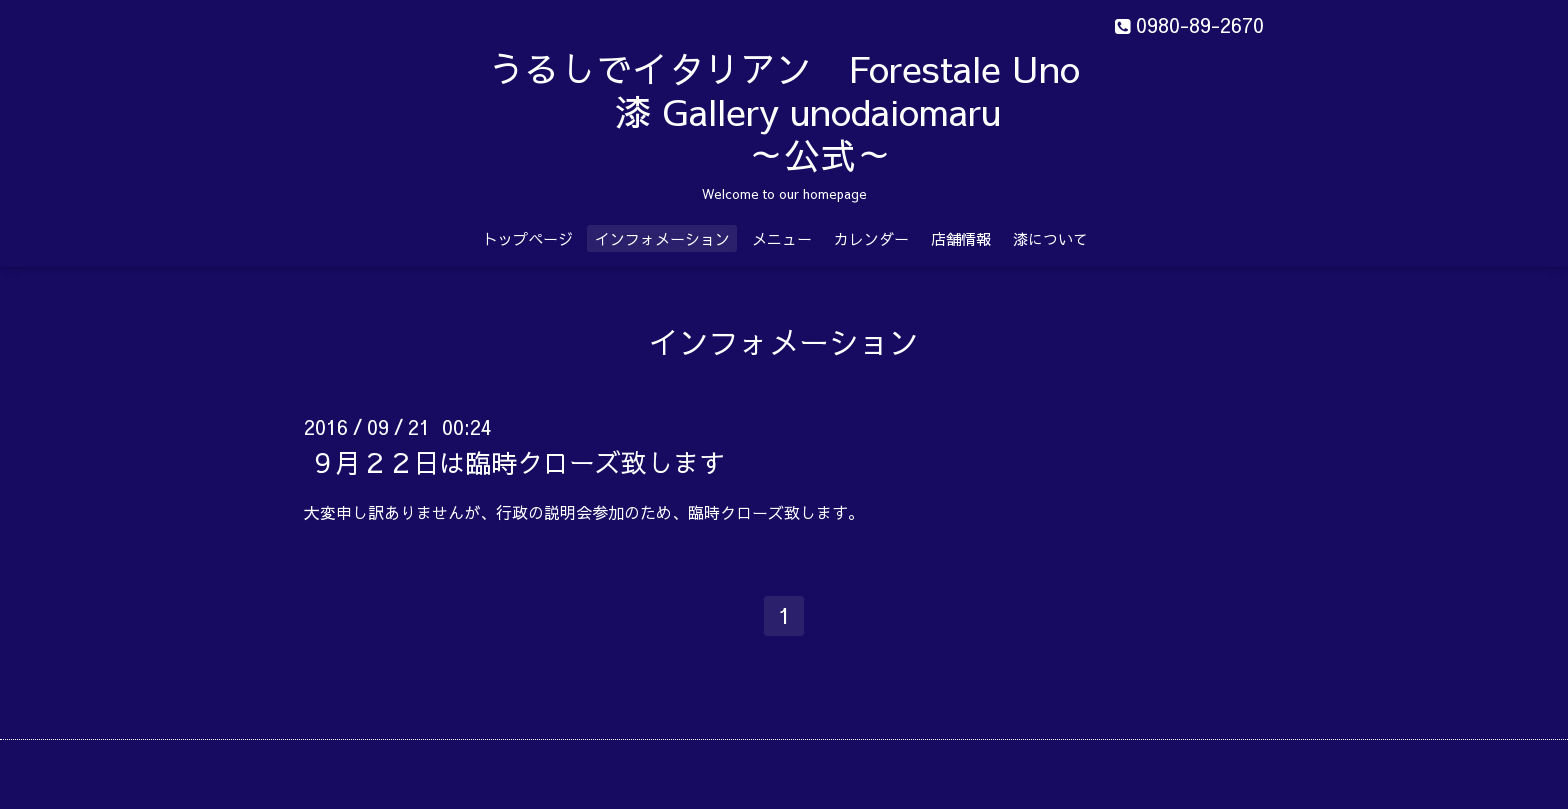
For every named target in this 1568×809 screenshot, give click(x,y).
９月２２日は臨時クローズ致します (517, 462)
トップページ (528, 238)
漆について (1050, 238)
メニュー (782, 238)
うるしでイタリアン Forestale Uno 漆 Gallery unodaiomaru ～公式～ (834, 111)
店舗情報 (961, 238)
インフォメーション (662, 238)
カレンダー (871, 238)
